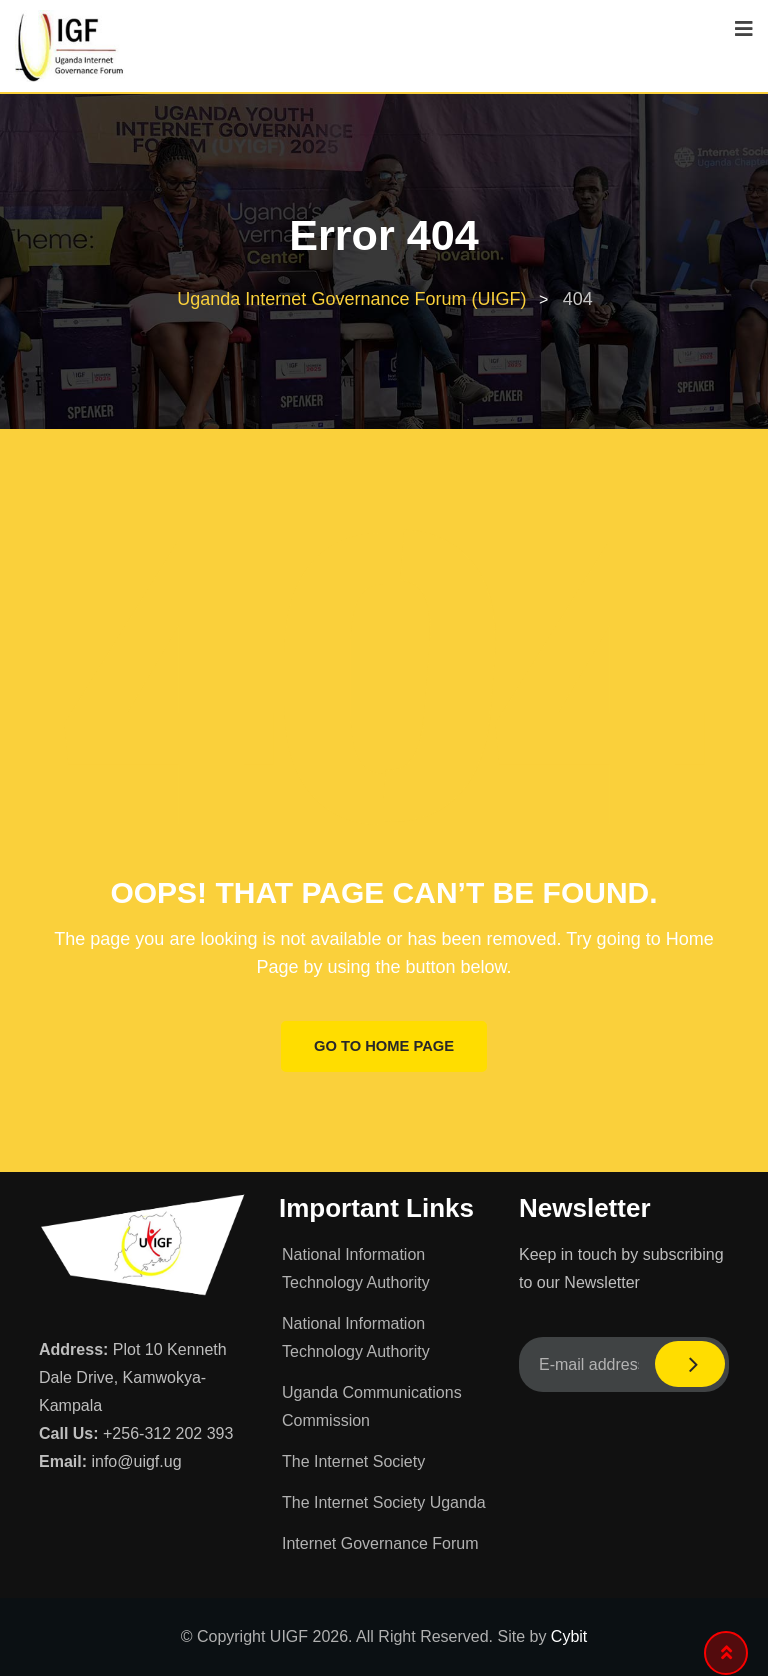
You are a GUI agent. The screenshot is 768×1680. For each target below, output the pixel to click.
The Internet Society (353, 1465)
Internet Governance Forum (380, 1547)
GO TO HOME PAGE (384, 1048)
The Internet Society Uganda (384, 1506)
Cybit (569, 1640)
